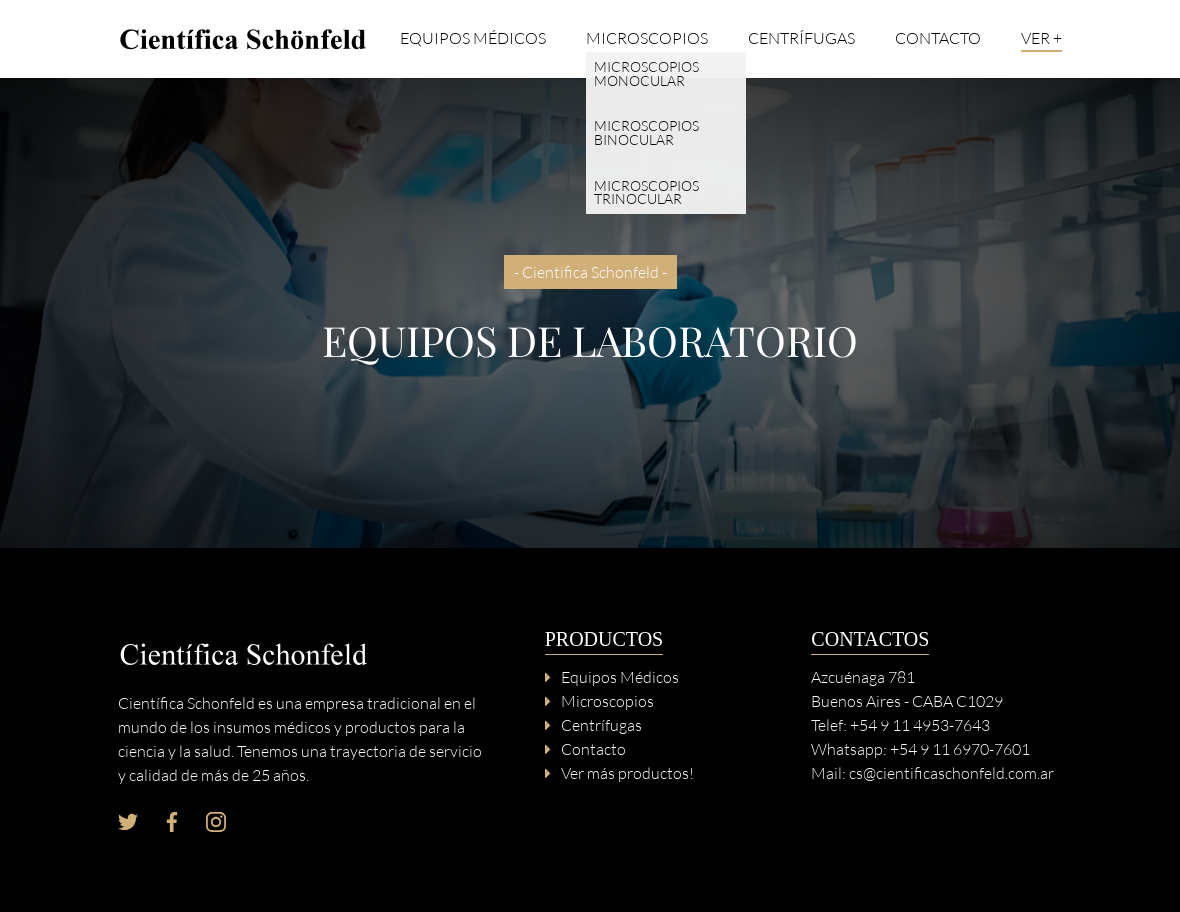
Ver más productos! (627, 773)
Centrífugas (801, 39)
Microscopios (647, 39)
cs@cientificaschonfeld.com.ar (951, 773)
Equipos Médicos (473, 39)
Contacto (938, 39)
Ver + (1041, 39)
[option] (590, 313)
